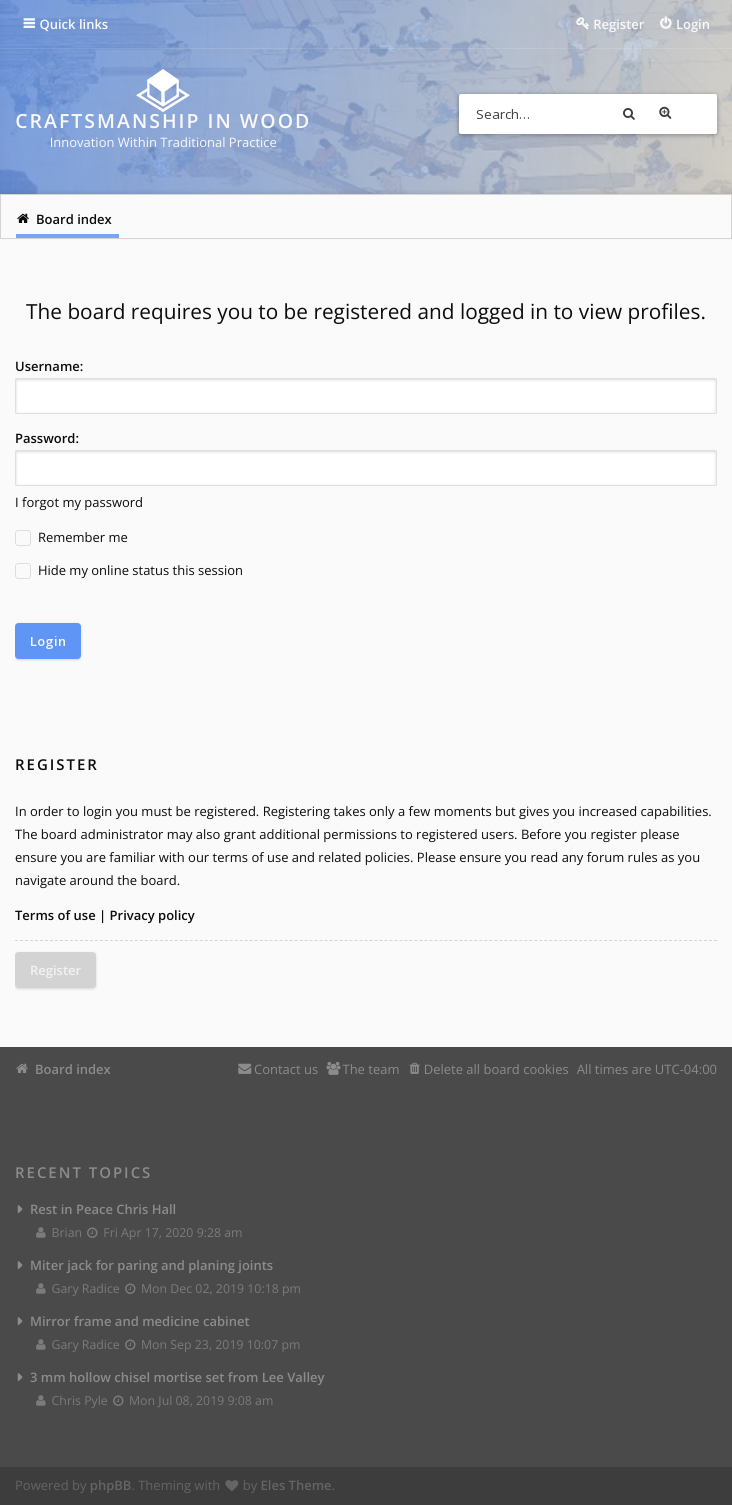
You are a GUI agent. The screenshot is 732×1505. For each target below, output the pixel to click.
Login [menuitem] (693, 24)
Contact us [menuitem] (286, 1069)
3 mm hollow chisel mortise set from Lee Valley (177, 1377)
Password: (47, 438)
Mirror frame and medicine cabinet (140, 1321)
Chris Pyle (72, 1400)
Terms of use (55, 915)
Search (661, 114)
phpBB (111, 1485)
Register (55, 970)
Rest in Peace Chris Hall (103, 1208)
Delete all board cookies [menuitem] (496, 1069)
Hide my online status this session (129, 570)
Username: (49, 366)
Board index (73, 1069)
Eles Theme (296, 1485)
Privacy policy (152, 915)
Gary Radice (78, 1288)
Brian (60, 1232)
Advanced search (697, 114)
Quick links (74, 24)
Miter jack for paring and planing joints (151, 1265)
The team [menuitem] (370, 1069)
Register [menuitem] (618, 24)
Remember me (71, 537)
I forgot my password (79, 502)
